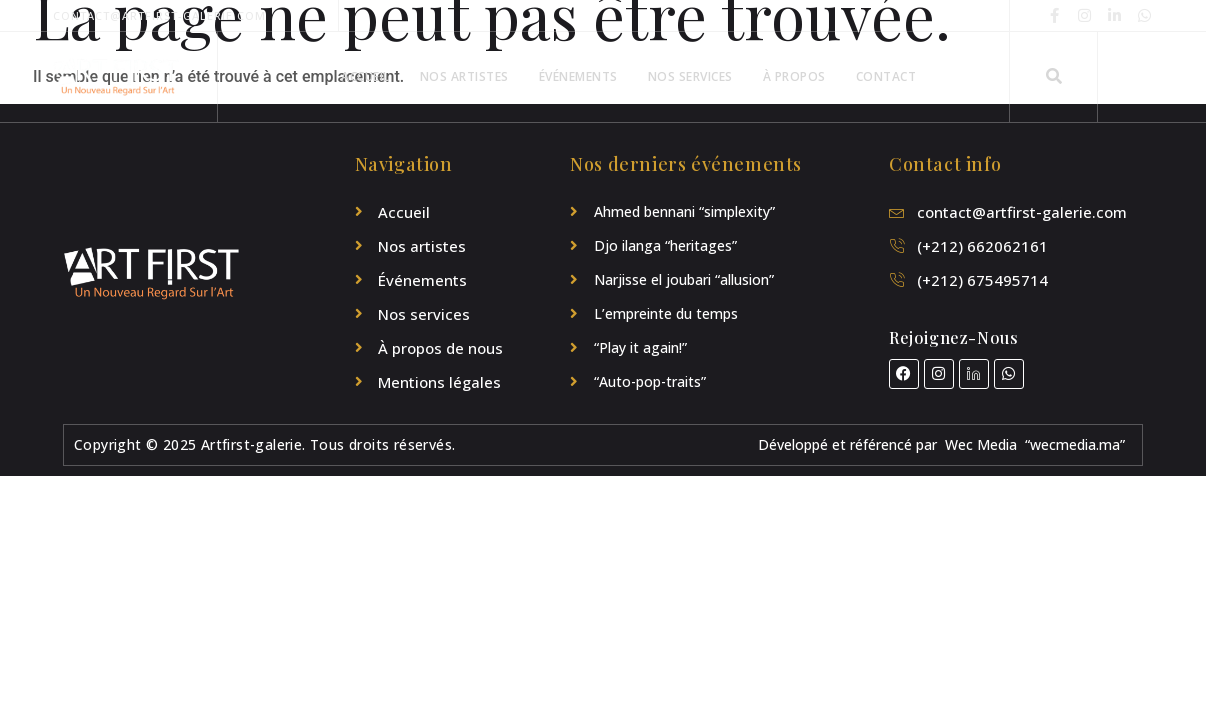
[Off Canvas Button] (1123, 77)
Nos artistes (464, 76)
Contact (886, 76)
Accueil (365, 76)
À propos (794, 76)
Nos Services (690, 76)
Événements (578, 76)
